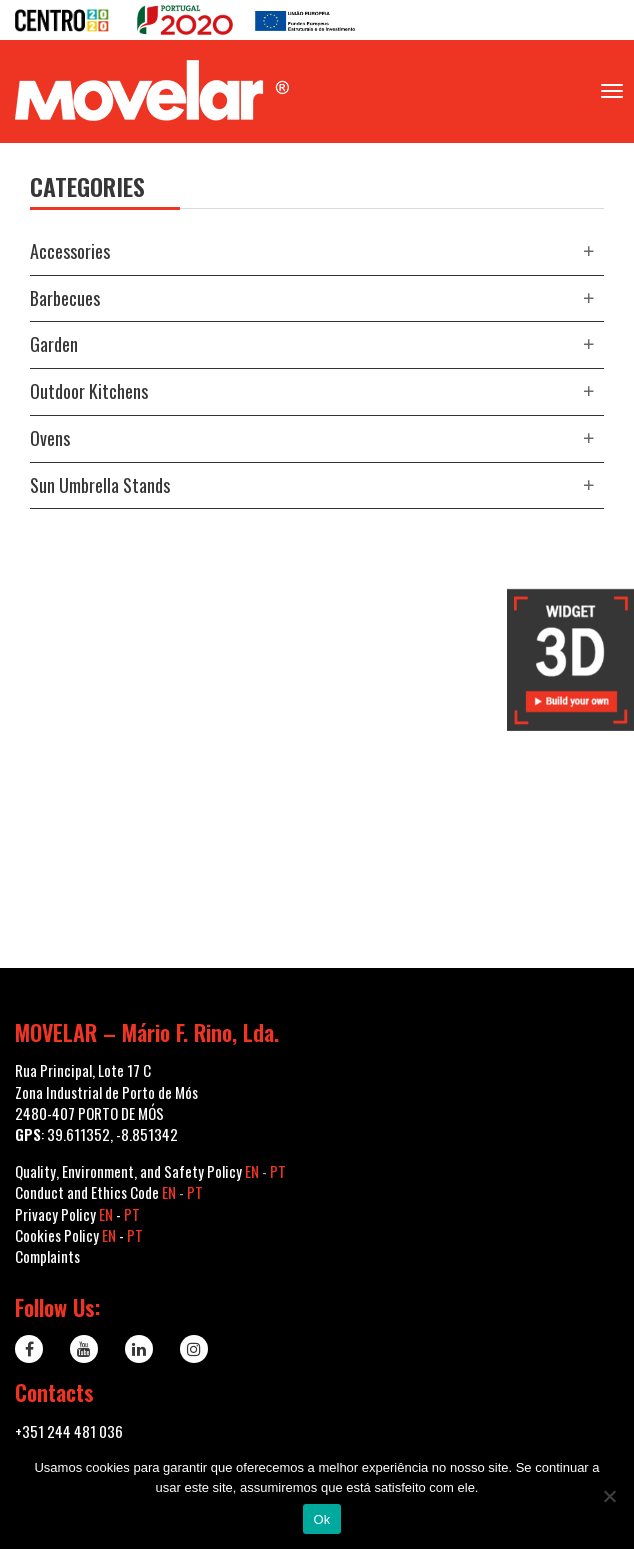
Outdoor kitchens (89, 391)
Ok (321, 1519)
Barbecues (65, 298)
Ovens (50, 438)
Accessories (70, 251)
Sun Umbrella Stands (100, 485)
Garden (54, 344)
